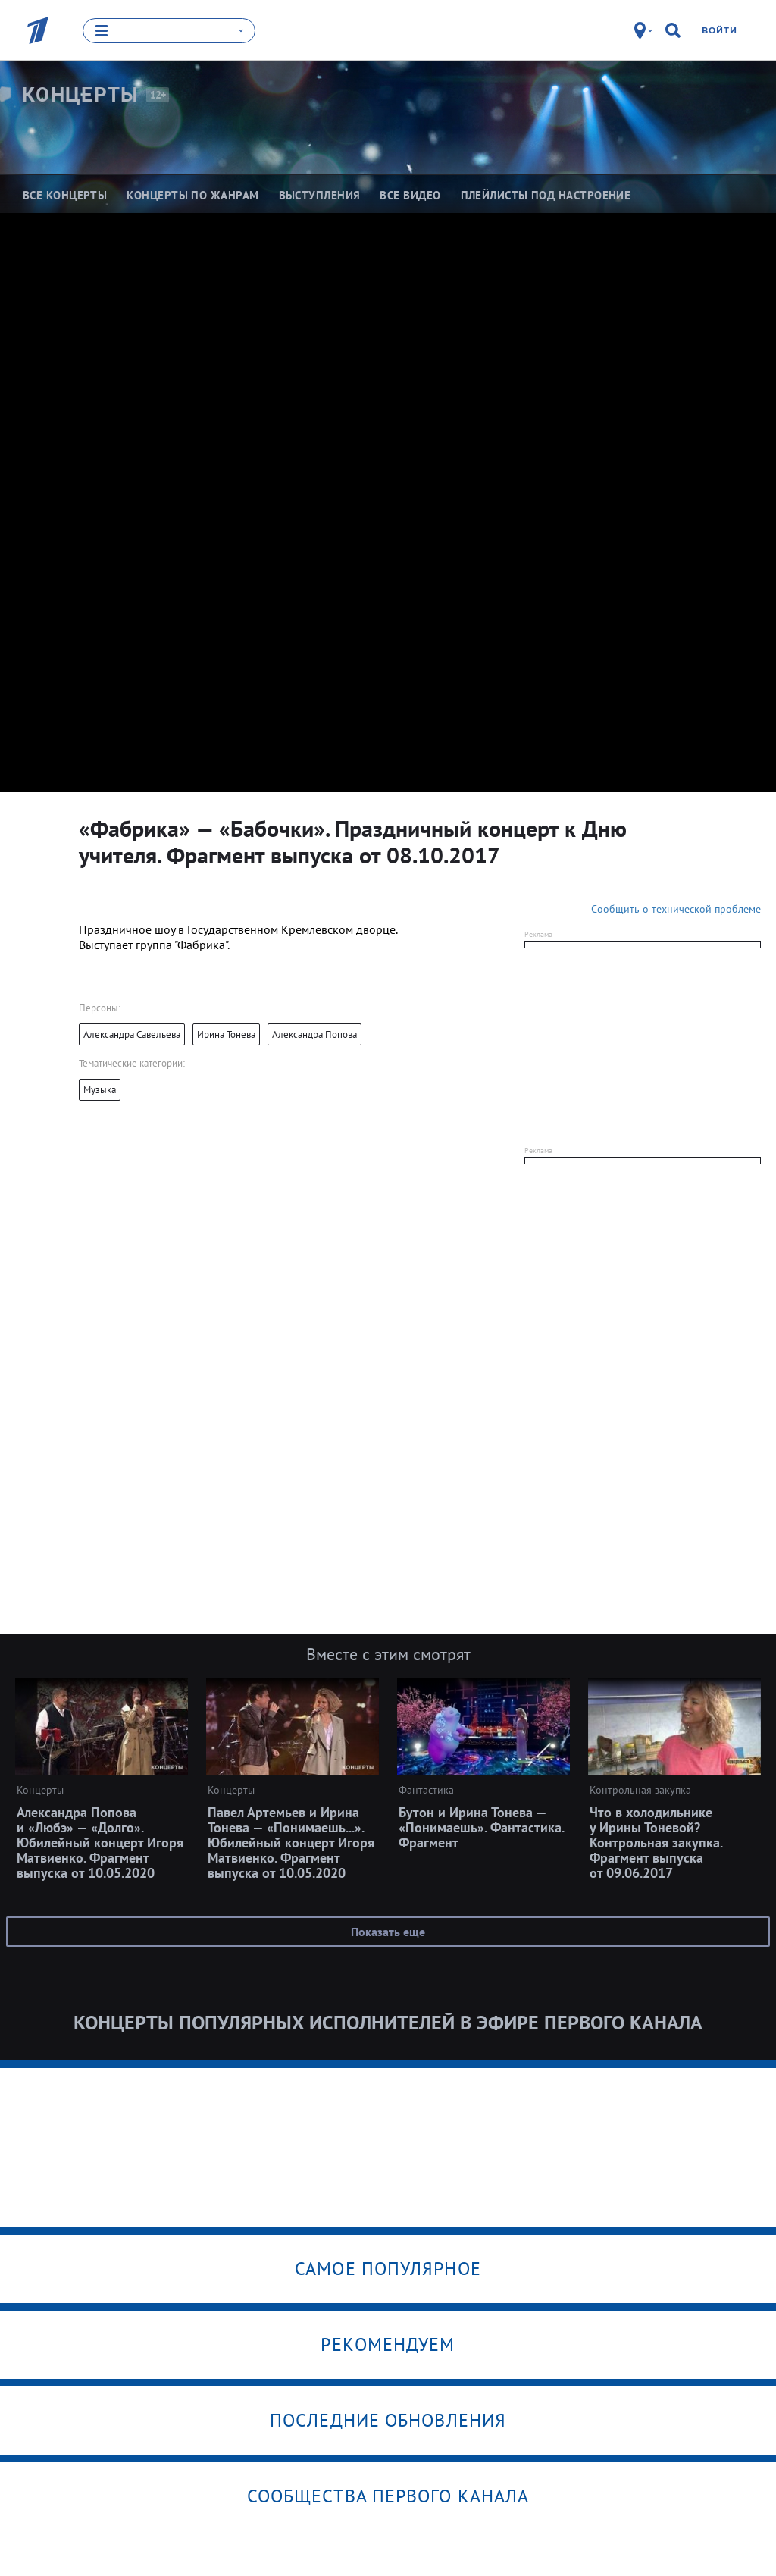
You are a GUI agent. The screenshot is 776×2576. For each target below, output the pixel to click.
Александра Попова (314, 1033)
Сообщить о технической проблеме (676, 908)
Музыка (99, 1089)
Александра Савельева (131, 1033)
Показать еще (388, 1930)
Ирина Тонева (226, 1033)
